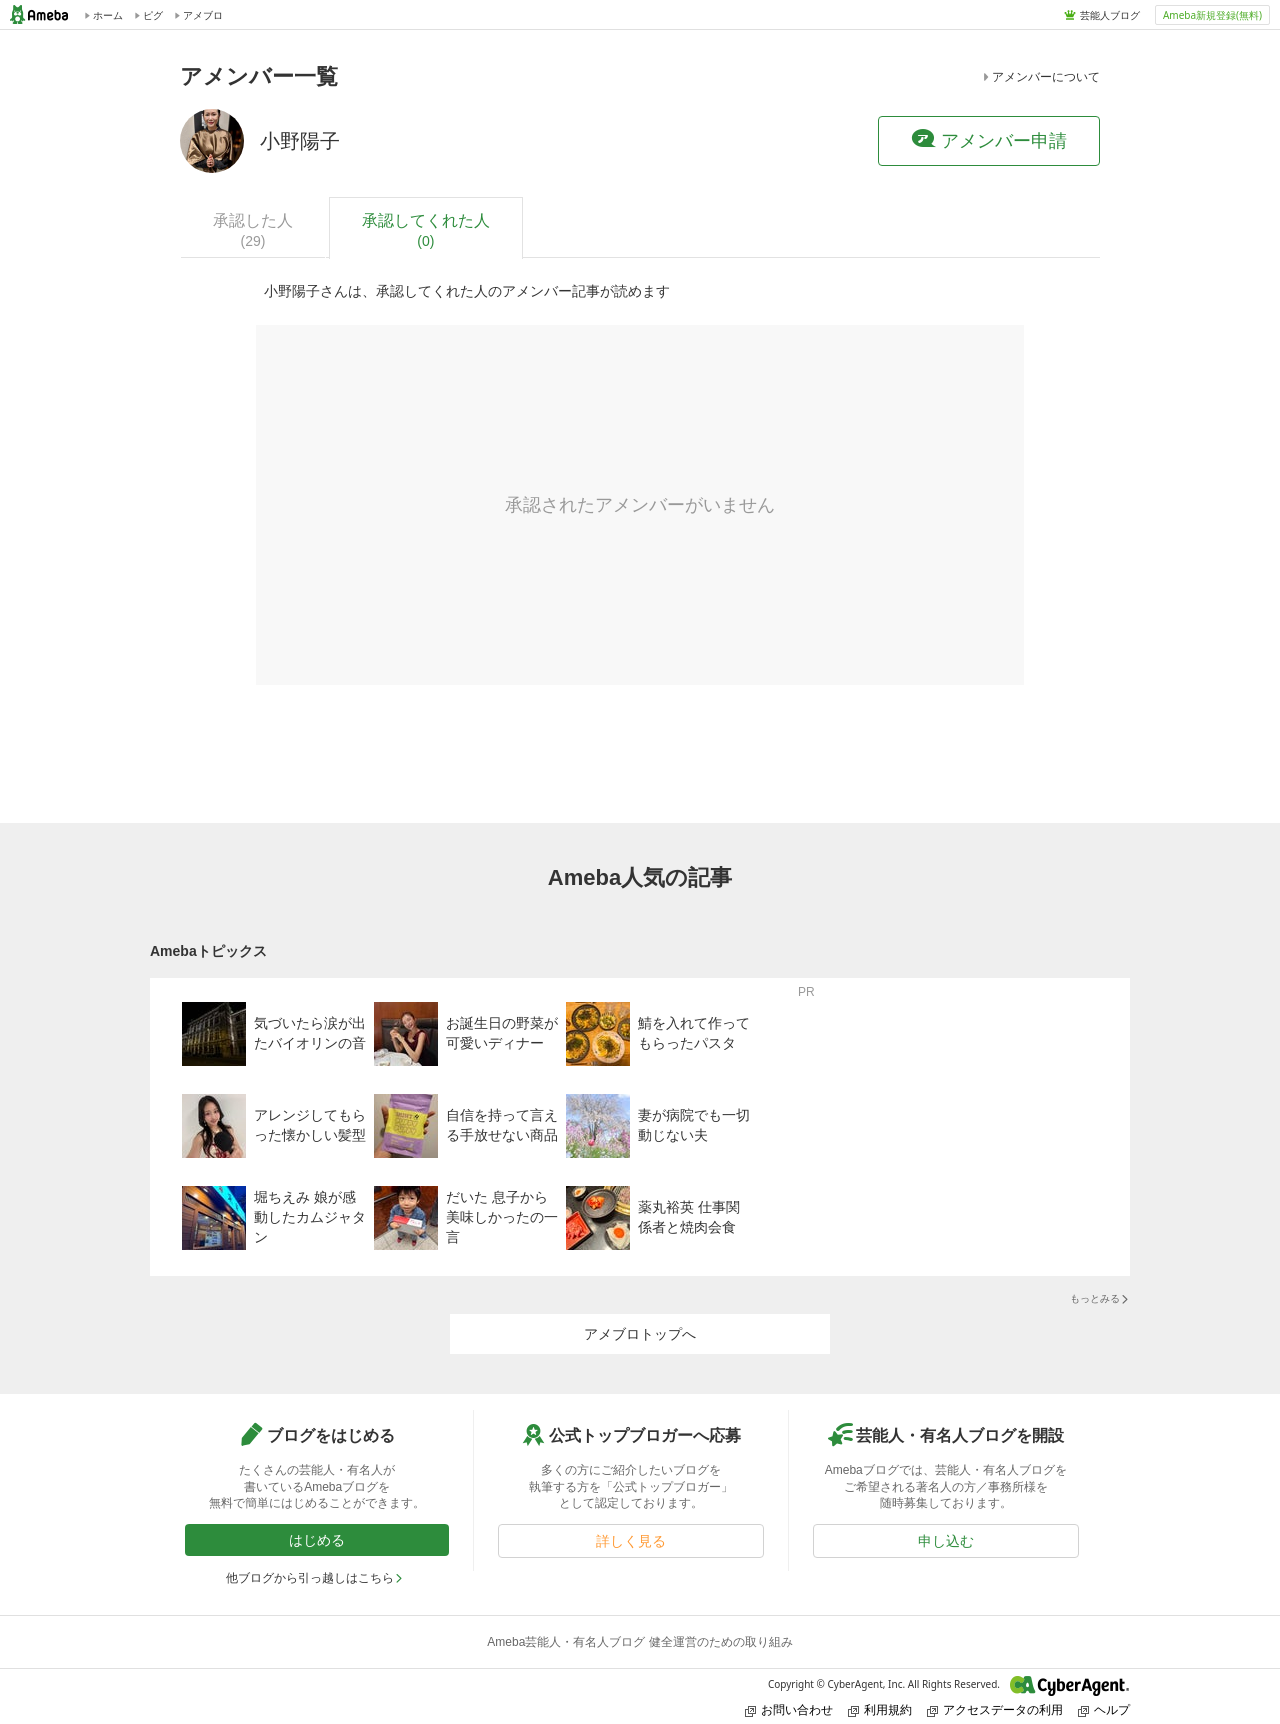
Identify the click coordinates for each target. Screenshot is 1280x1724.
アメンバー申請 (989, 140)
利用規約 (880, 1709)
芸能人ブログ (1110, 15)
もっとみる (1100, 1298)
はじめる (317, 1540)
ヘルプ (1104, 1709)
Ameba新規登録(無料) (1212, 15)
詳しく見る (631, 1541)
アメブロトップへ (640, 1334)
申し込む (946, 1541)
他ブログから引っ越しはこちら (315, 1578)
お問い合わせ (789, 1709)
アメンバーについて (1040, 77)
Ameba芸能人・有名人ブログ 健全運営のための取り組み (639, 1642)
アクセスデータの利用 (995, 1709)
